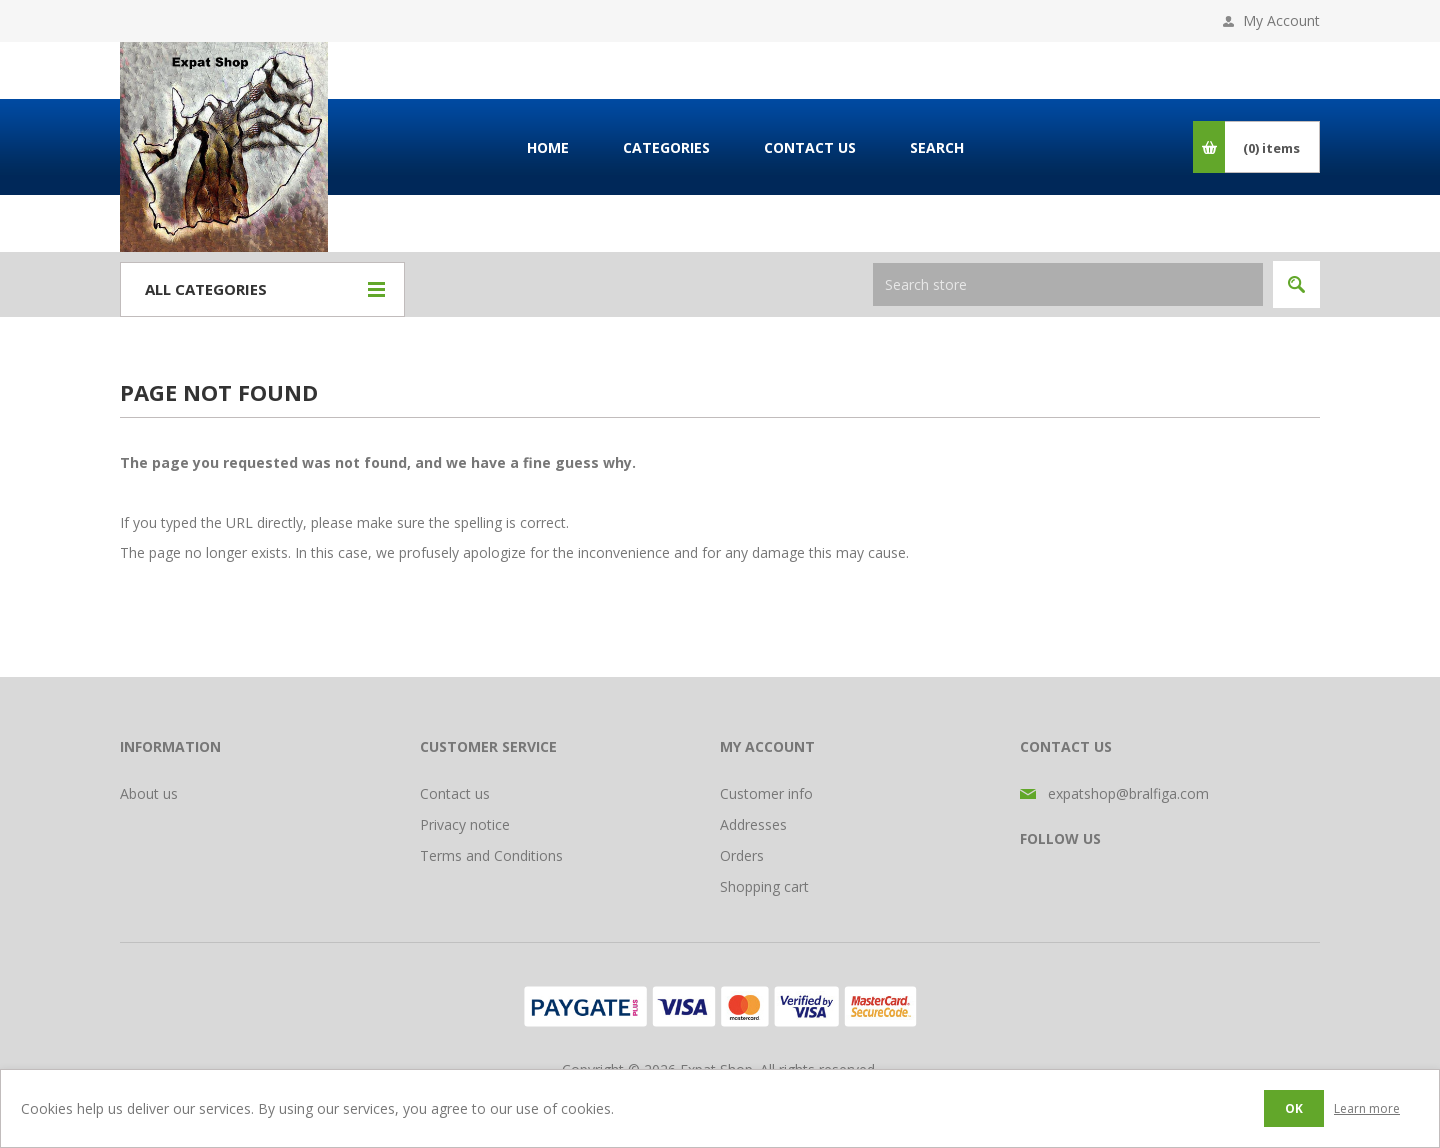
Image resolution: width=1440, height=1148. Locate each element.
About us (149, 793)
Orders (742, 855)
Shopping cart (764, 886)
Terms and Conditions (491, 855)
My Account (1281, 20)
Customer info (766, 793)
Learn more (1367, 1108)
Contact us (455, 793)
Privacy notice (465, 824)
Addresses (753, 824)
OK (1294, 1108)
